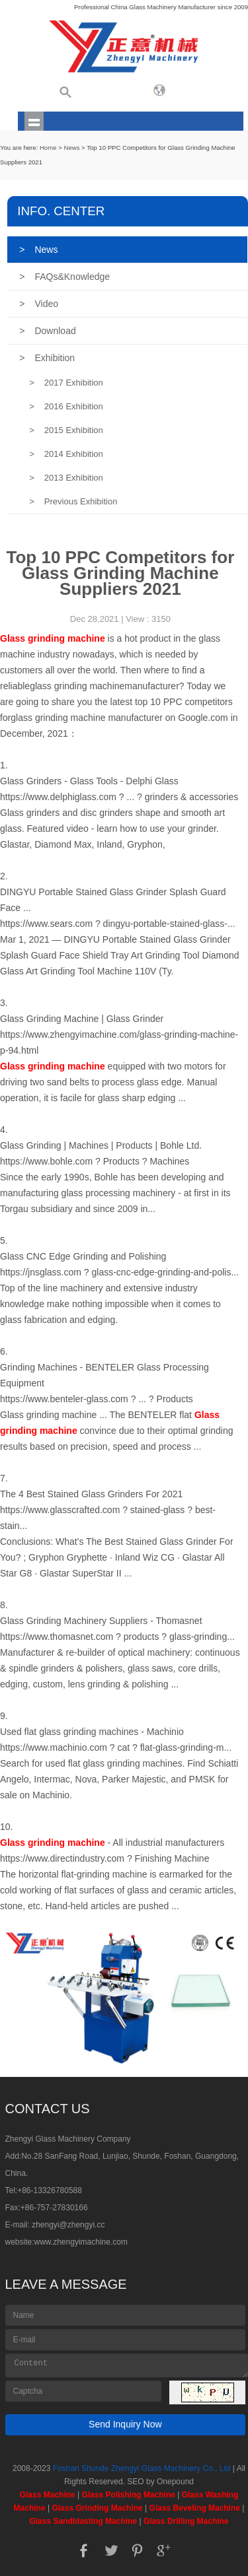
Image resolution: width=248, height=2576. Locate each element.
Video (38, 303)
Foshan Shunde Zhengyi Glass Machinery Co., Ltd (142, 2468)
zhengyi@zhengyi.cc (68, 2224)
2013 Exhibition (66, 478)
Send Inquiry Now (125, 2424)
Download (47, 330)
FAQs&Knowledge (64, 276)
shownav (34, 121)
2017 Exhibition (66, 383)
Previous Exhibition (73, 501)
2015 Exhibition (66, 430)
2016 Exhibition (66, 406)
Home (48, 147)
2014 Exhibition (66, 454)
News (71, 147)
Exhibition (47, 358)
